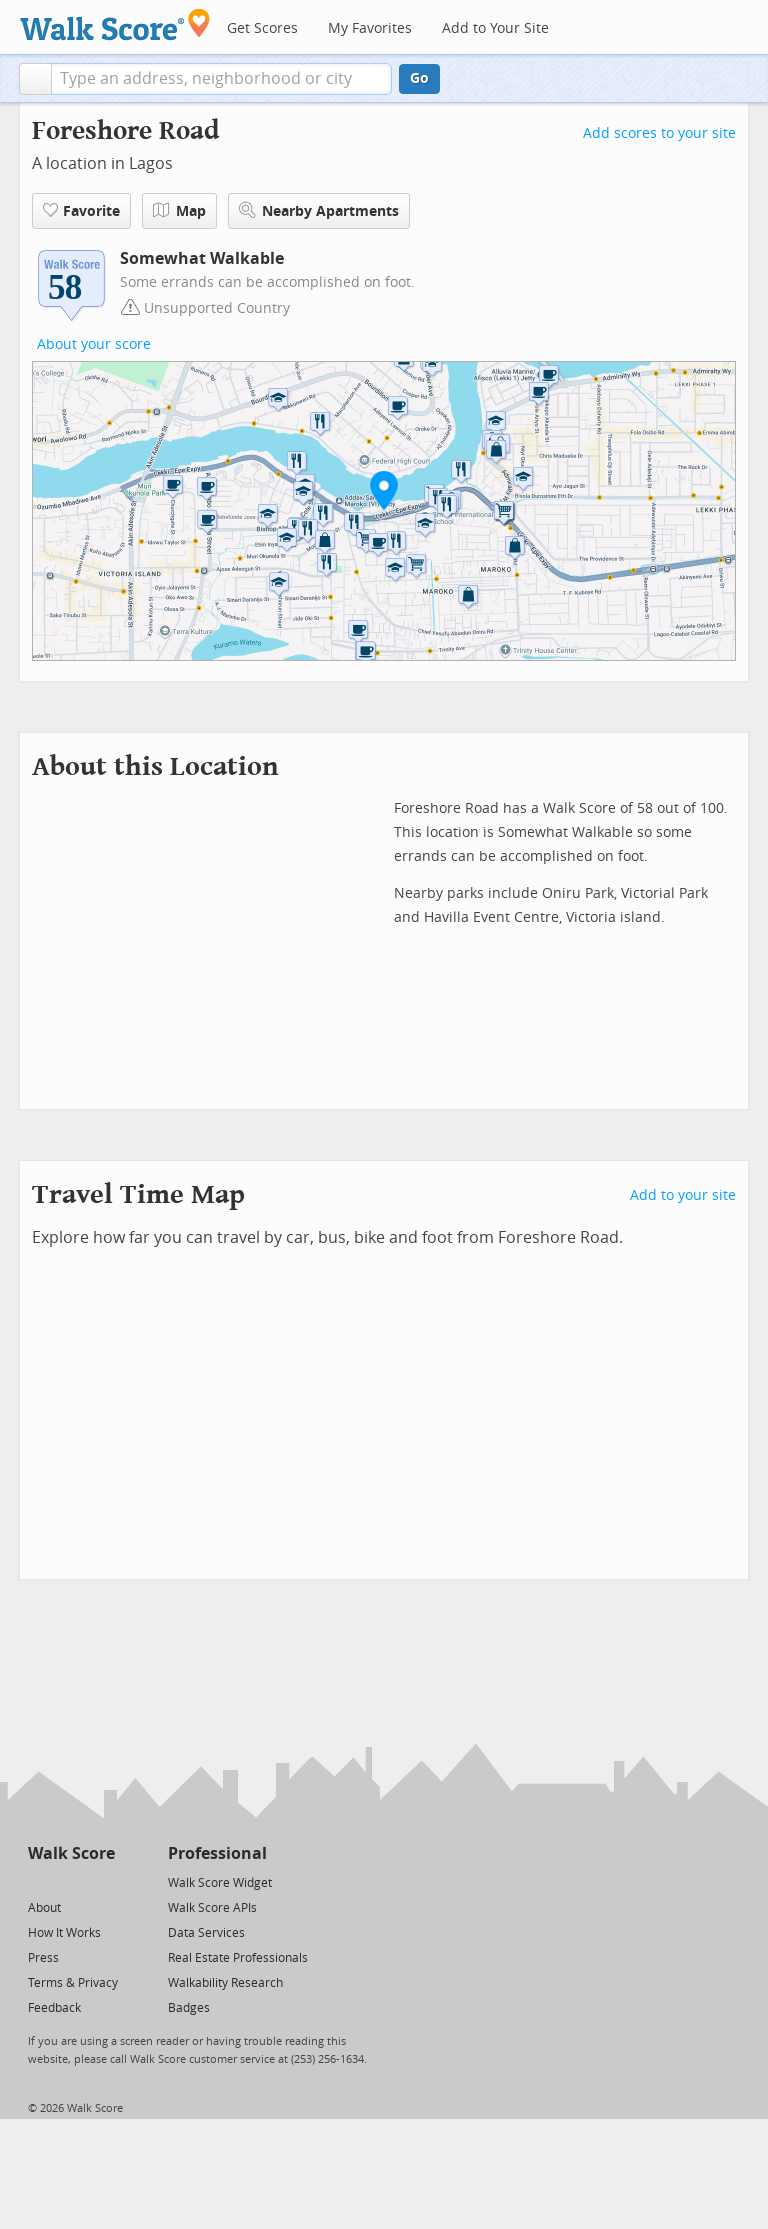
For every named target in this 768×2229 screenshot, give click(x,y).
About (44, 1908)
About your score (94, 344)
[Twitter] (39, 1881)
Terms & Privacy (73, 1983)
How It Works (64, 1933)
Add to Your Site (495, 28)
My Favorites (370, 28)
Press (43, 1958)
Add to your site (683, 1195)
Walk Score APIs (212, 1908)
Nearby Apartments (319, 210)
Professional (217, 1853)
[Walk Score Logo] (115, 24)
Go (419, 78)
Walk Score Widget (220, 1883)
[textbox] (221, 79)
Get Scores (262, 28)
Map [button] (179, 211)
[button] (35, 79)
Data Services (206, 1933)
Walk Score (71, 1853)
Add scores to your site (659, 133)
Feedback (54, 2008)
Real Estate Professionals (238, 1958)
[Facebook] (70, 1881)
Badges (189, 2008)
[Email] (101, 1881)
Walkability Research (225, 1983)
